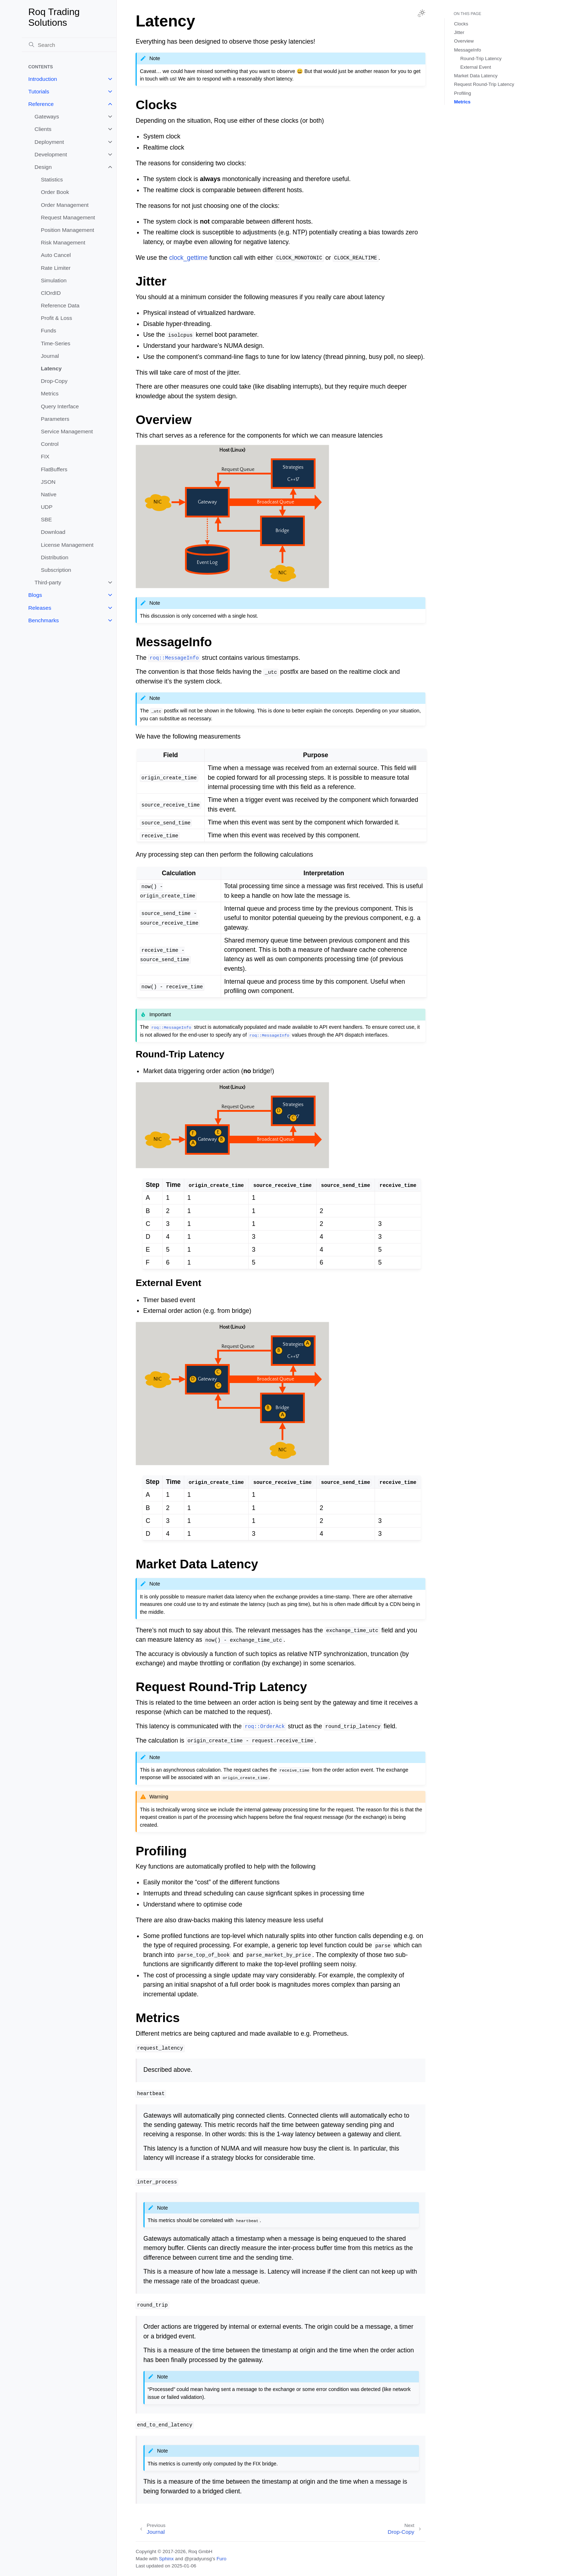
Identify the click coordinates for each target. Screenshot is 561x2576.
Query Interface (60, 406)
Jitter (459, 32)
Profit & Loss (56, 318)
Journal (50, 356)
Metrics (50, 393)
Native (49, 494)
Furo (221, 2558)
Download (53, 532)
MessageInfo (467, 50)
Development (51, 154)
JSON (48, 482)
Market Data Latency (476, 75)
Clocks (461, 23)
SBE (46, 519)
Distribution (54, 557)
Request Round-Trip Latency (484, 84)
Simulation (54, 280)
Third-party (48, 582)
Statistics (52, 179)
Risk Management (63, 242)
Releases (39, 608)
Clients (43, 129)
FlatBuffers (54, 469)
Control (50, 444)
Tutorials (38, 91)
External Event (475, 67)
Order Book (55, 192)
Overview (464, 41)
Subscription (56, 570)
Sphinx (166, 2558)
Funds (48, 330)
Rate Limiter (55, 268)
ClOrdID (51, 293)
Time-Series (55, 343)
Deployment (49, 142)
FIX (45, 456)
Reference (41, 104)
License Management (67, 545)
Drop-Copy (54, 381)
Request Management (68, 217)
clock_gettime (188, 257)
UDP (47, 507)
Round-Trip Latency (481, 58)
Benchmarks (43, 620)
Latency (51, 368)
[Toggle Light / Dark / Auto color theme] (421, 13)
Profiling (462, 93)
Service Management (67, 431)
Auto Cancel (56, 255)
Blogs (35, 595)
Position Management (67, 230)
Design (43, 167)
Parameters (55, 419)
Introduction (42, 79)
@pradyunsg (198, 2558)
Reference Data (60, 305)
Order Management (64, 205)
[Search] (69, 45)
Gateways (47, 116)
